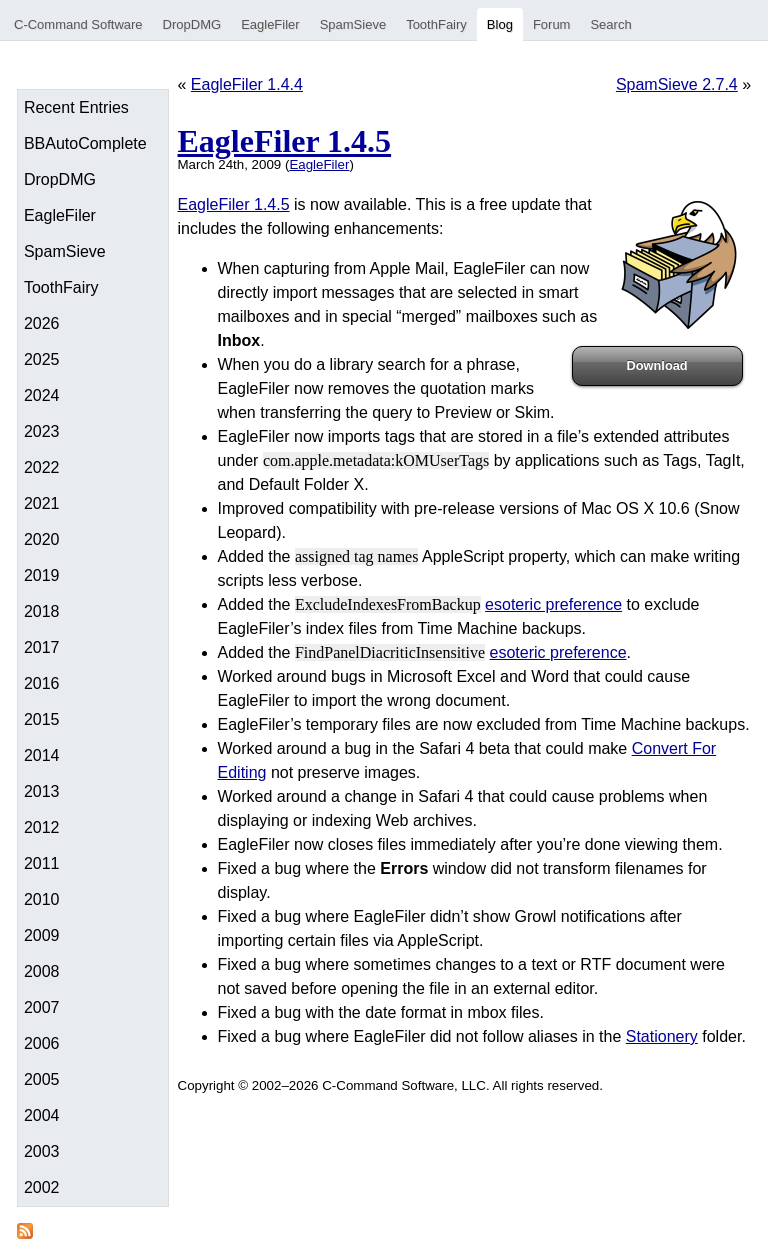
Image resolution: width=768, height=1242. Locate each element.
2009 (42, 935)
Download (657, 365)
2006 (42, 1043)
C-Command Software (78, 24)
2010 (42, 899)
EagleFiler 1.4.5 (285, 141)
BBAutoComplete (85, 143)
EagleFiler (270, 24)
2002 (42, 1187)
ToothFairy (436, 24)
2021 (42, 503)
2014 (42, 755)
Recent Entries (76, 107)
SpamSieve (353, 24)
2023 (42, 431)
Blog (500, 24)
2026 (42, 323)
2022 (42, 467)
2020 (42, 539)
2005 (42, 1079)
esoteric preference (553, 604)
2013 (42, 791)
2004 (42, 1115)
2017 (42, 647)
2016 (42, 683)
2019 (42, 575)
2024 (42, 395)
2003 (42, 1151)
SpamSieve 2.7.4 (677, 84)
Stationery (662, 1036)
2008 (42, 971)
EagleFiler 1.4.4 (247, 84)
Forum (552, 24)
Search (610, 24)
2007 (42, 1007)
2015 (42, 719)
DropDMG (192, 24)
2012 (42, 827)
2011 (42, 863)
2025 (42, 359)
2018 (42, 611)
